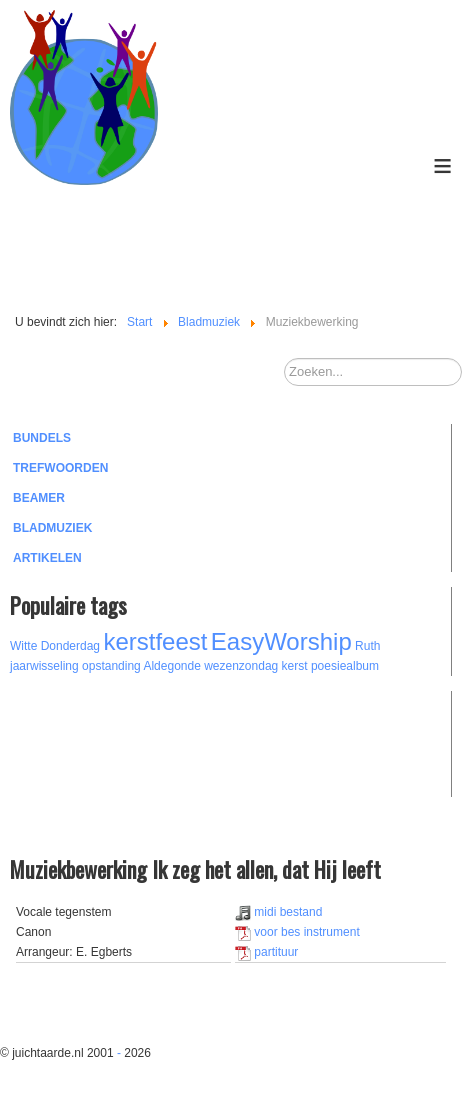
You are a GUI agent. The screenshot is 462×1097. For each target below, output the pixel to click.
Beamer (39, 498)
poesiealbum (345, 666)
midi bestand (278, 912)
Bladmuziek (52, 528)
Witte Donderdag (55, 646)
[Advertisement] (120, 741)
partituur (266, 952)
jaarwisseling (44, 666)
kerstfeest (155, 641)
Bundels (42, 438)
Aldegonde (171, 666)
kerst (295, 666)
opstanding (111, 666)
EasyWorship (281, 641)
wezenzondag (241, 666)
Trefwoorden (60, 468)
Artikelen (47, 558)
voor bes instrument (297, 932)
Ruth (367, 646)
